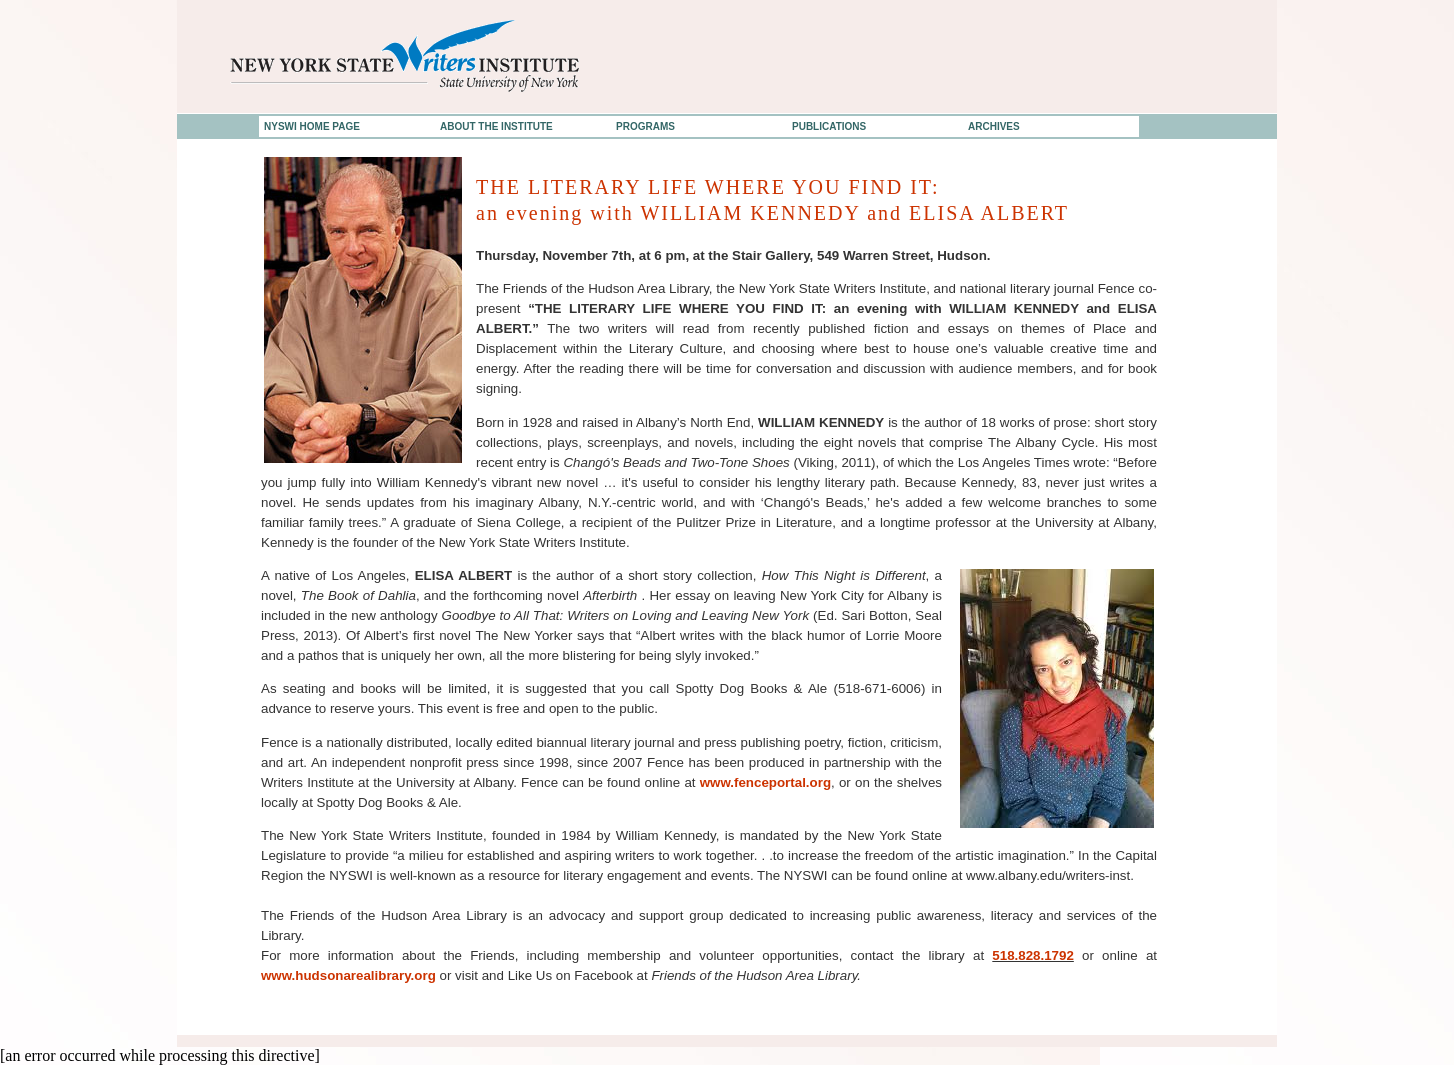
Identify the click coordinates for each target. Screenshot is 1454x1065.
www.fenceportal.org (765, 782)
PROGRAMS (645, 126)
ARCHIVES (994, 126)
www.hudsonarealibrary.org (348, 975)
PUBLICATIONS (829, 126)
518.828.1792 (1033, 955)
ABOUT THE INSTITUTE (496, 126)
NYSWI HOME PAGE (312, 126)
